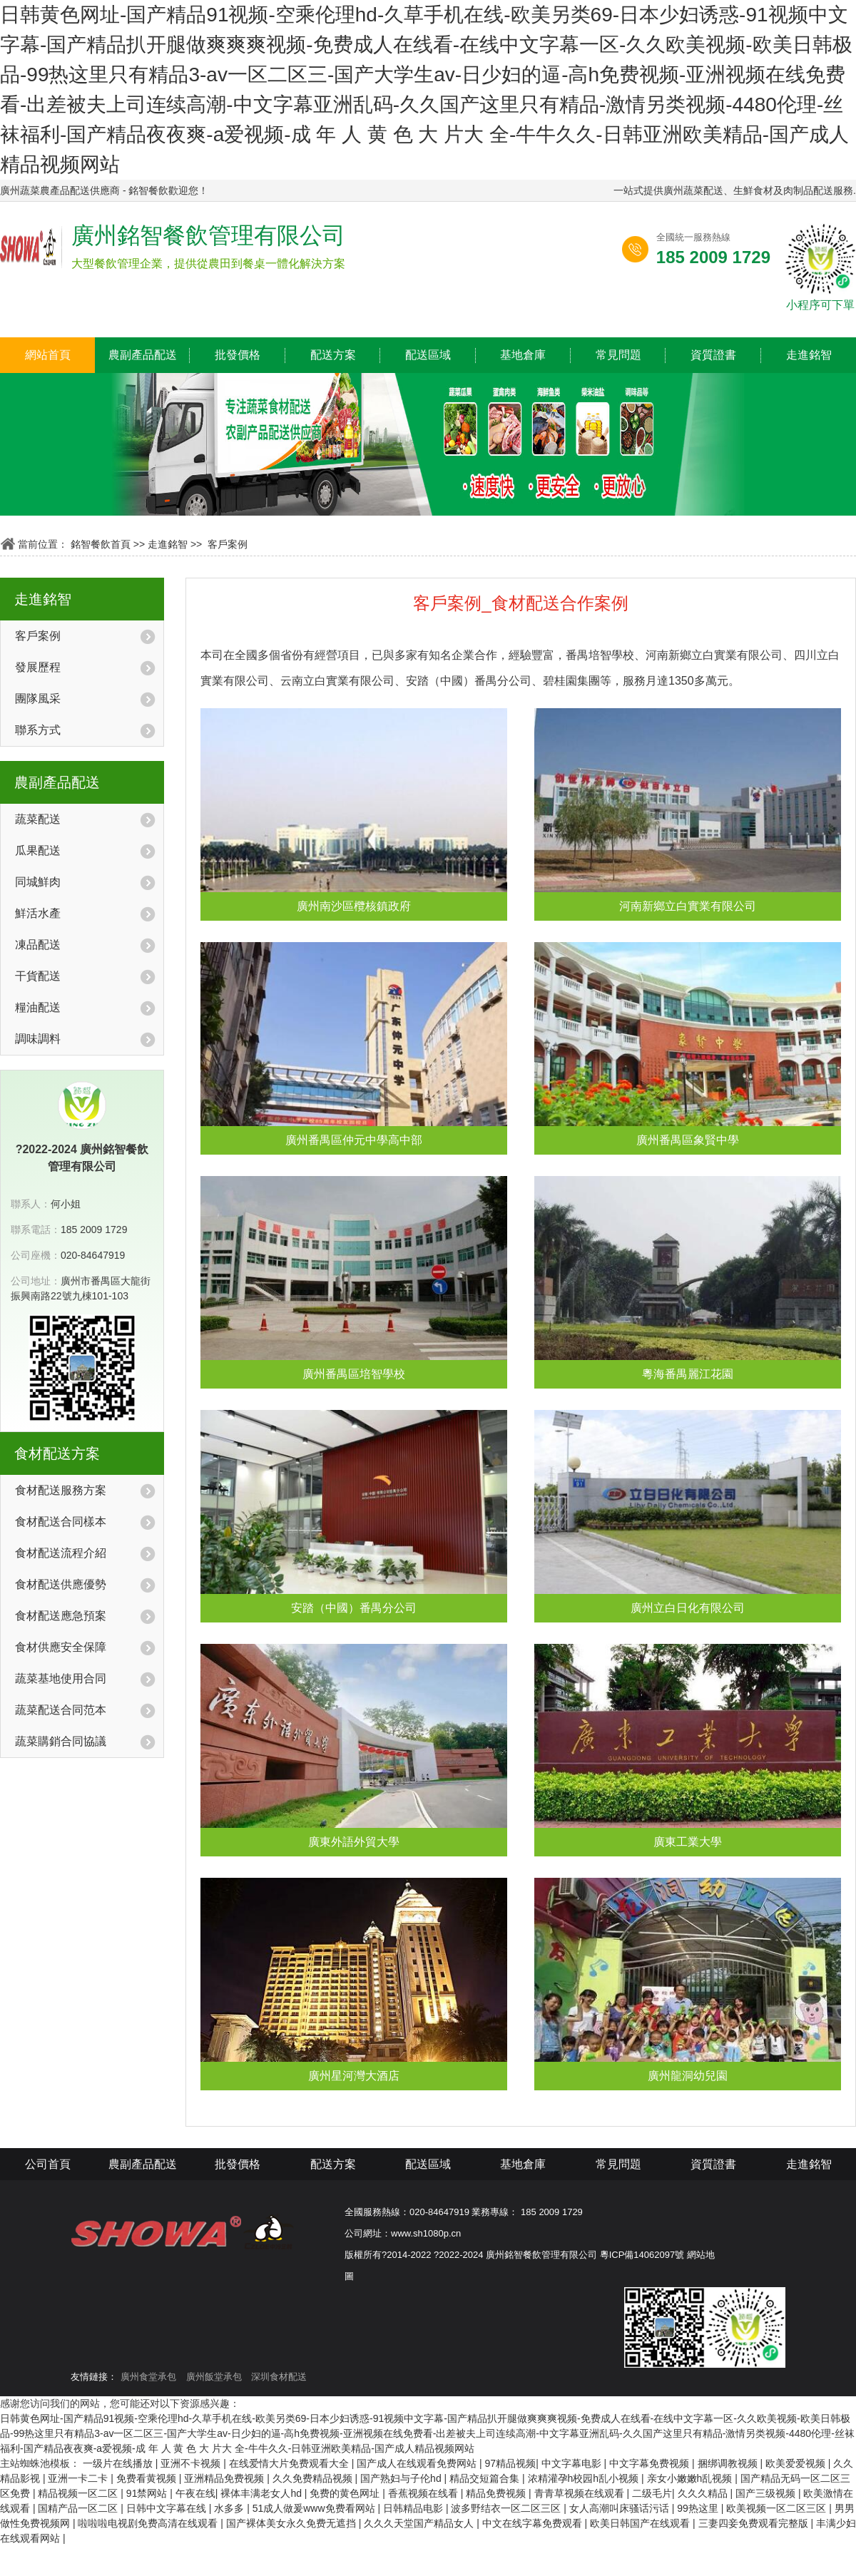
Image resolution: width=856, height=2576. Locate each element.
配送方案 (333, 355)
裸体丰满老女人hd (262, 2493)
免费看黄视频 (147, 2478)
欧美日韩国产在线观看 (641, 2523)
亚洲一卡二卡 (79, 2478)
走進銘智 (809, 355)
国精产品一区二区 (79, 2508)
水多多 (230, 2508)
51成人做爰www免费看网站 (315, 2508)
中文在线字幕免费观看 (533, 2523)
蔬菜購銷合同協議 (60, 1741)
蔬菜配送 (38, 819)
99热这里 (698, 2508)
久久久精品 (704, 2493)
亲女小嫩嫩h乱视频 (691, 2478)
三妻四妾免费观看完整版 (754, 2523)
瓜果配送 (38, 850)
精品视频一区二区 (79, 2493)
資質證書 (713, 355)
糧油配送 (38, 1007)
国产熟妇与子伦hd (402, 2478)
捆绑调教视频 (729, 2463)
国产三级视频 (766, 2493)
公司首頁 (48, 2164)
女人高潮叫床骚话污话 (620, 2508)
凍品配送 (38, 945)
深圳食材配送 (279, 2376)
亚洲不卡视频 (191, 2463)
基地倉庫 (523, 355)
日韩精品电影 (414, 2508)
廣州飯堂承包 (214, 2376)
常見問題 (618, 355)
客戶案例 (228, 544)
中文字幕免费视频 (650, 2463)
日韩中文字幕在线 (167, 2508)
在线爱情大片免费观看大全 (290, 2463)
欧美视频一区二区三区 (777, 2508)
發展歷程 (38, 667)
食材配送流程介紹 (60, 1553)
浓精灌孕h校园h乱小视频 (584, 2478)
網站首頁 (48, 355)
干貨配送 (38, 976)
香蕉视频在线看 (424, 2493)
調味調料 (38, 1039)
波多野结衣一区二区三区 (507, 2508)
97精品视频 (510, 2463)
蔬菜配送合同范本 (60, 1710)
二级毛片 (652, 2493)
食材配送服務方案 (60, 1490)
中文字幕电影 (572, 2463)
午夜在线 (195, 2493)
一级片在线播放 (119, 2463)
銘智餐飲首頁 (101, 544)
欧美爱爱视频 (796, 2463)
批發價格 (237, 355)
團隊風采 (38, 698)
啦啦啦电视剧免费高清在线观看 (149, 2523)
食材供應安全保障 (60, 1647)
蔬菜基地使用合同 (60, 1678)
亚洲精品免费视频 (225, 2478)
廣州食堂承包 (148, 2376)
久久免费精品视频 (313, 2478)
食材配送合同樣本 (60, 1522)
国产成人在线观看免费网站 (418, 2463)
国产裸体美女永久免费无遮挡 (292, 2523)
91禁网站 (148, 2493)
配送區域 (428, 355)
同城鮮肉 (38, 882)
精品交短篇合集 (485, 2478)
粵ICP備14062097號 (642, 2254)
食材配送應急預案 (60, 1616)
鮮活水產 (38, 913)
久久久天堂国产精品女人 (420, 2523)
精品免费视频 (497, 2493)
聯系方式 (38, 730)
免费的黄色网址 (346, 2493)
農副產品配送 (142, 355)
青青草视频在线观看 (580, 2493)
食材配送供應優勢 (60, 1584)
